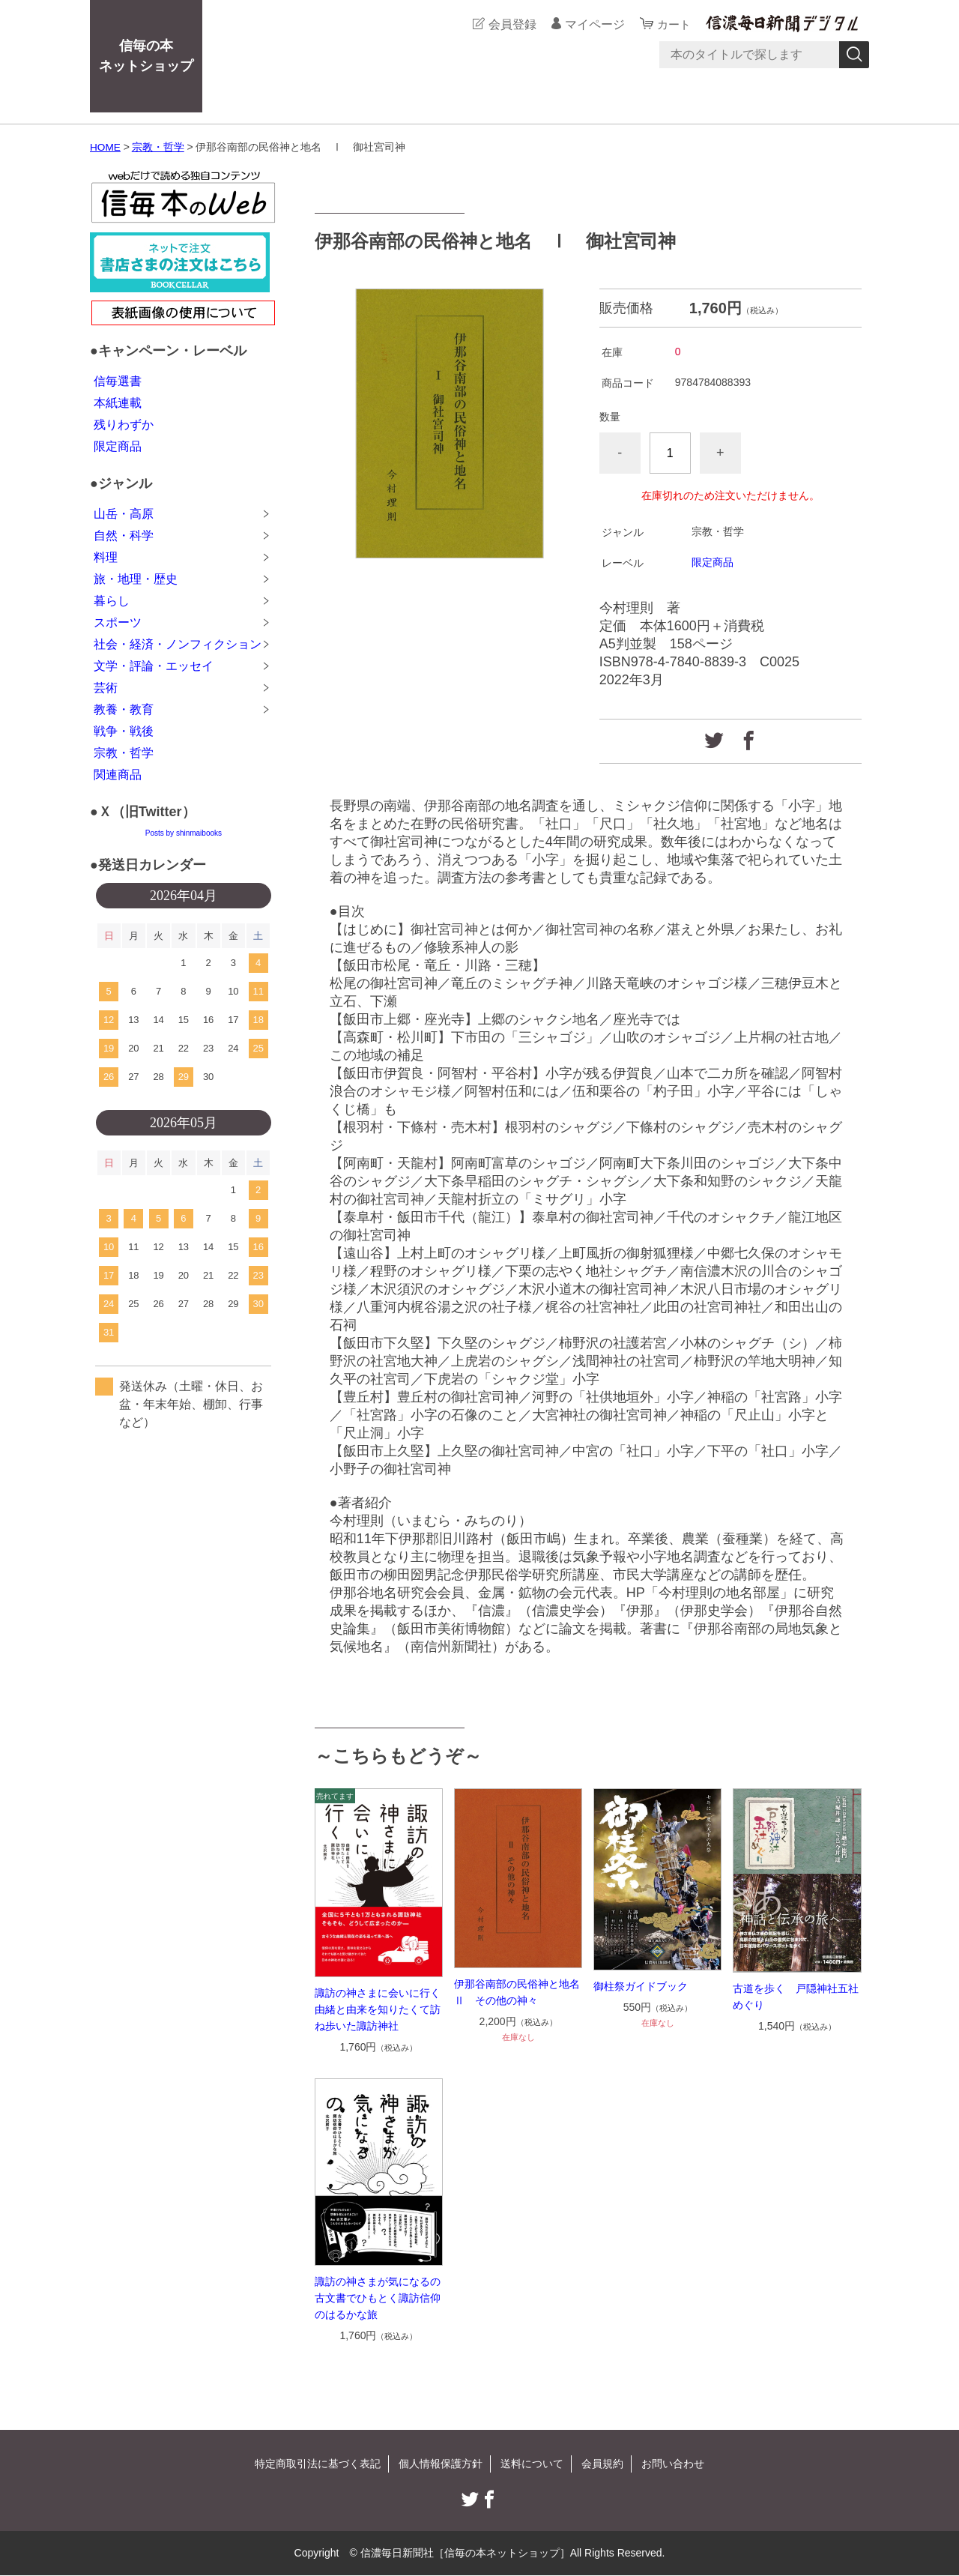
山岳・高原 (124, 513)
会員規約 (602, 2463)
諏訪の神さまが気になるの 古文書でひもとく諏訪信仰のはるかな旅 (379, 2297)
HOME (105, 147)
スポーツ (118, 622)
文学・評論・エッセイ (154, 666)
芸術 (106, 687)
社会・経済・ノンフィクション (177, 644)
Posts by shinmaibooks (183, 833)
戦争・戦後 (124, 731)
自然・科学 (124, 535)
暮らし (112, 600)
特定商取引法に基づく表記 (318, 2463)
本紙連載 (118, 402)
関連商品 (118, 774)
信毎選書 (118, 381)
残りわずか (124, 424)
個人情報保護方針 (440, 2463)
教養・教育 (124, 709)
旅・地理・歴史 (136, 579)
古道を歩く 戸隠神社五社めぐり (796, 1996)
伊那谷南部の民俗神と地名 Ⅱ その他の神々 (518, 1992)
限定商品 (712, 562)
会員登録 (510, 24)
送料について (531, 2463)
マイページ (593, 24)
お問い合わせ (672, 2463)
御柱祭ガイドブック (640, 1985)
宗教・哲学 (159, 147)
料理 (106, 557)
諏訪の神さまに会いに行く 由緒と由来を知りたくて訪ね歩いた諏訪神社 (379, 2008)
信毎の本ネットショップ (146, 55)
